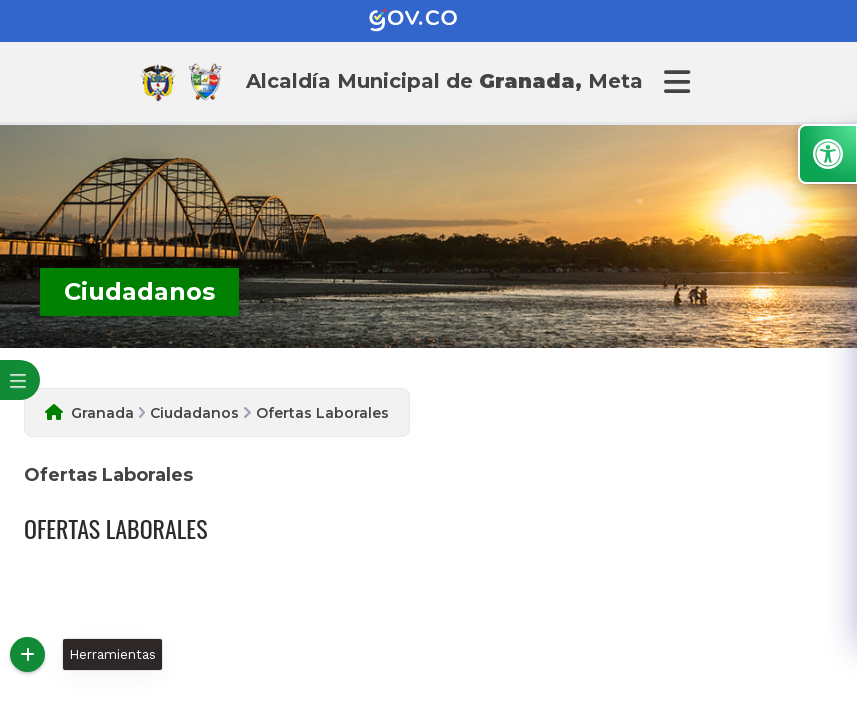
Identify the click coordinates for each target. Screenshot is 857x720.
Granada (102, 413)
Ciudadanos (194, 413)
